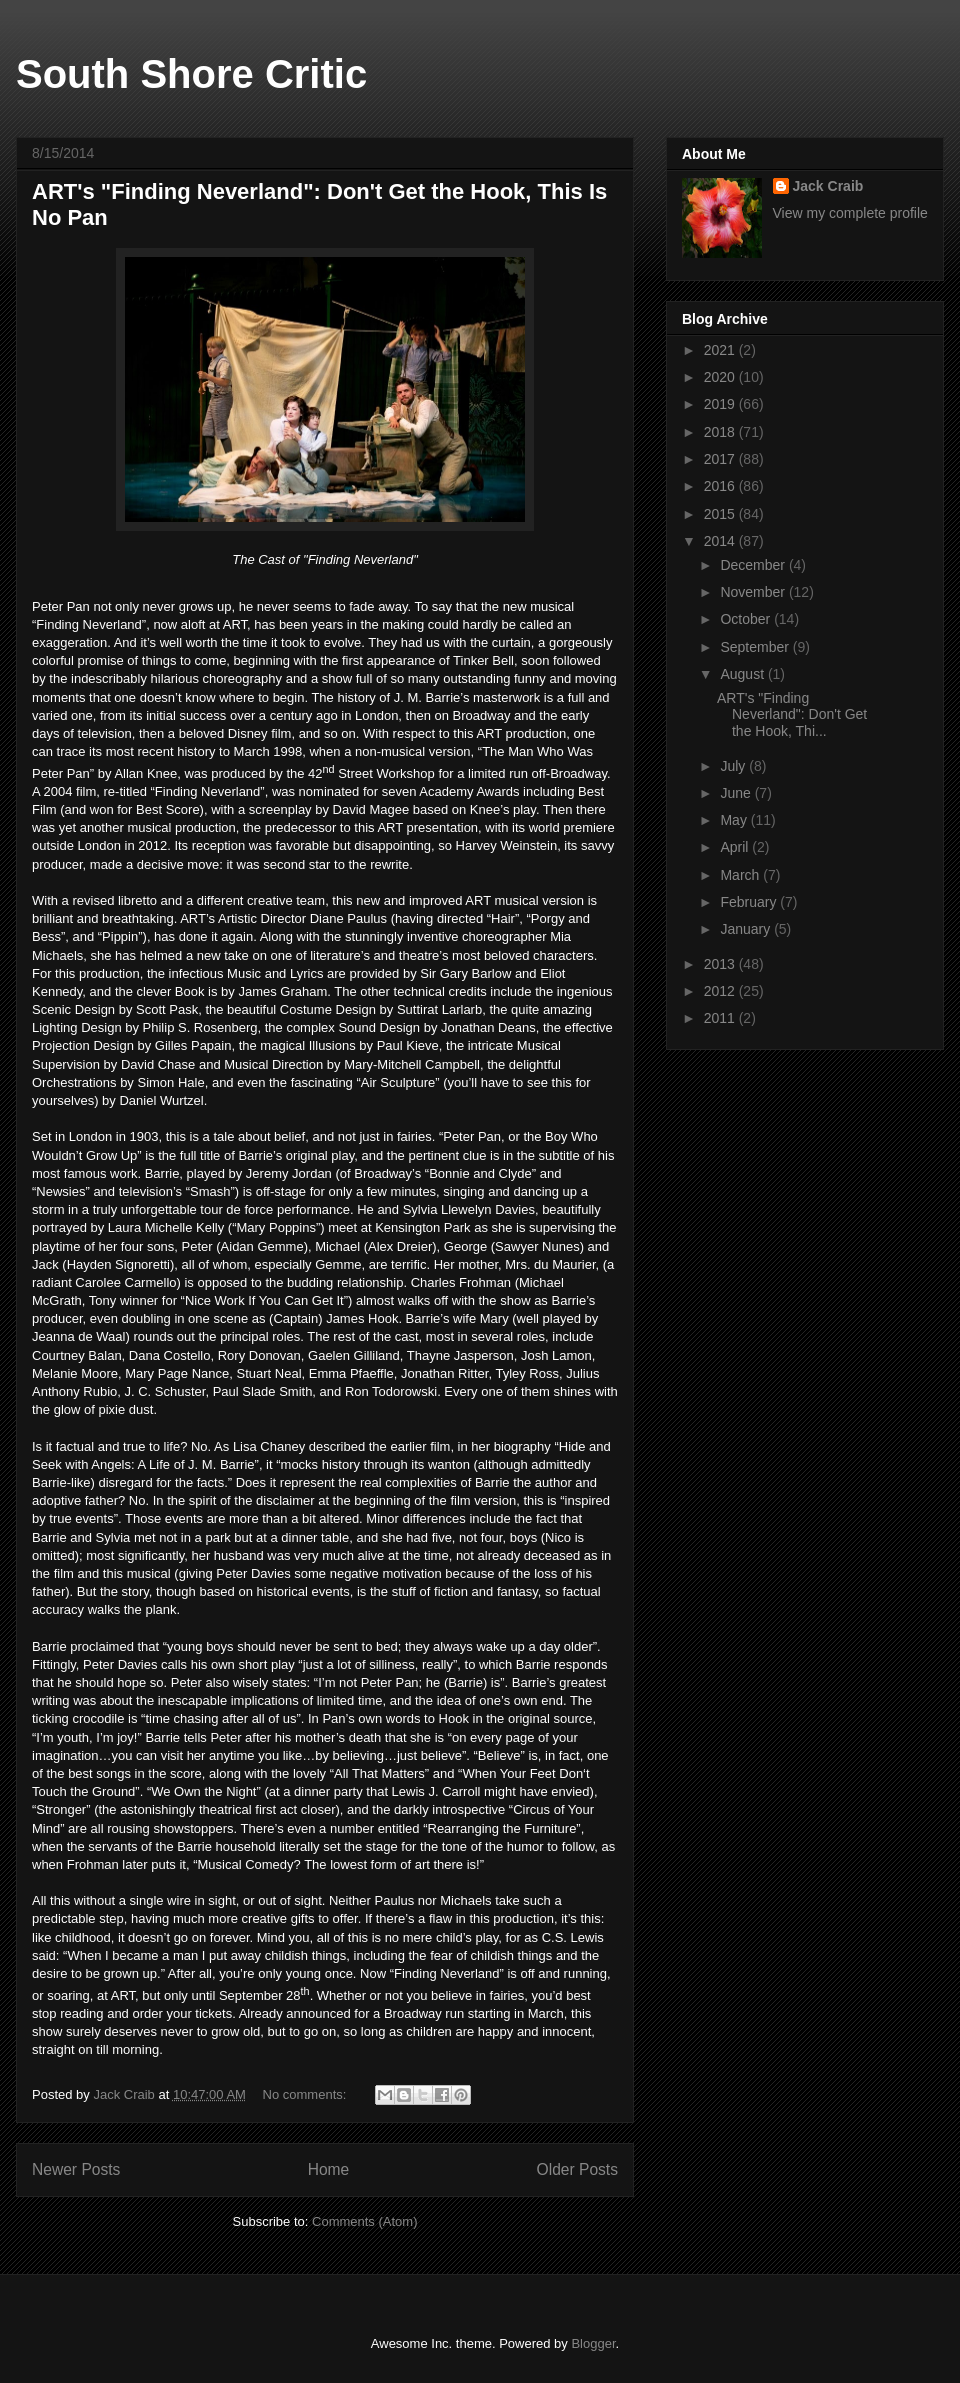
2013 (721, 964)
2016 (721, 486)
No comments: (306, 2094)
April (736, 847)
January (747, 929)
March (741, 875)
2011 (721, 1018)
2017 (721, 459)
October (747, 619)
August (743, 674)
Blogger (593, 2343)
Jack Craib (828, 186)
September (756, 647)
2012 (721, 991)
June (737, 793)
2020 (721, 377)
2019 (721, 404)
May (735, 820)
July (734, 766)
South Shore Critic (191, 74)
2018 (721, 432)
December (754, 565)
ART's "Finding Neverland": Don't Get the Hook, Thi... (792, 715)
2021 (721, 350)
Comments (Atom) (364, 2221)
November (754, 592)
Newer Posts (76, 2169)
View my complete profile (850, 213)
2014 (721, 541)
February (750, 902)
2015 (721, 514)
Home (329, 2169)
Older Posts (577, 2169)
